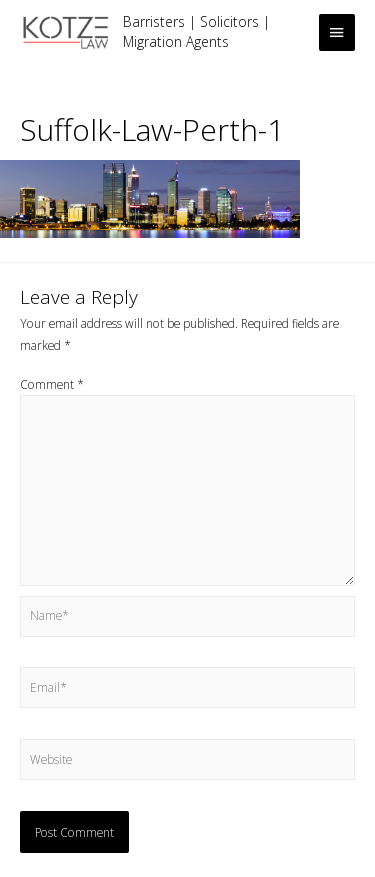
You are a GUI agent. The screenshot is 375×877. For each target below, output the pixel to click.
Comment (52, 384)
